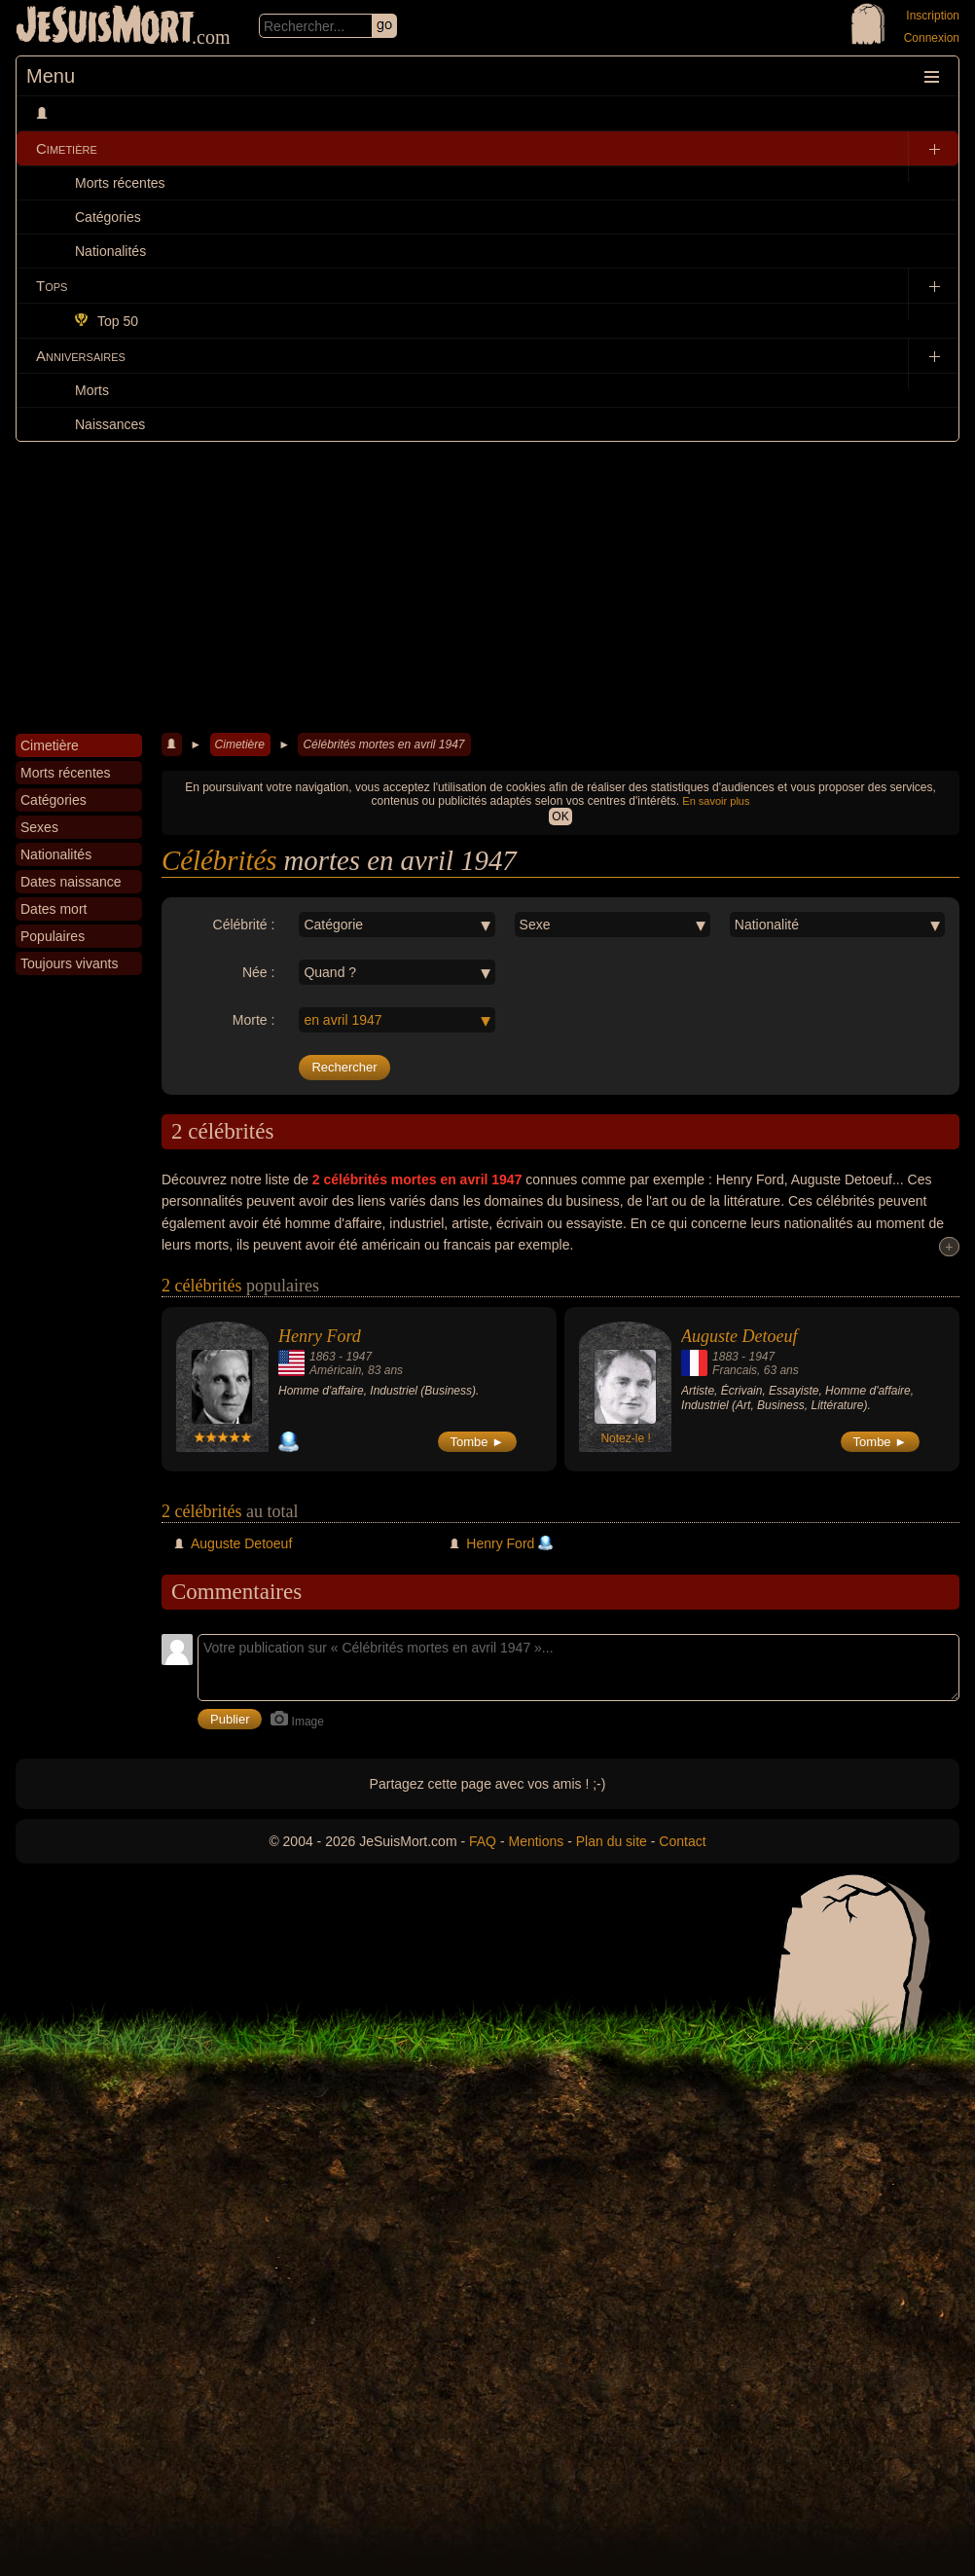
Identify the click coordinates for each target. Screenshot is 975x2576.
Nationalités (110, 251)
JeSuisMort (105, 27)
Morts (92, 390)
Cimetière (66, 148)
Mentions (535, 1841)
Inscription (932, 15)
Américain (335, 1370)
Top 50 (106, 321)
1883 (725, 1356)
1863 (322, 1356)
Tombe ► (478, 1441)
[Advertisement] (487, 588)
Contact (682, 1841)
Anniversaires (81, 355)
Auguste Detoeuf (739, 1336)
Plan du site (611, 1841)
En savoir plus (715, 801)
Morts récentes (120, 183)
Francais (734, 1370)
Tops (51, 285)
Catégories (108, 217)
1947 (358, 1356)
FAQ (482, 1841)
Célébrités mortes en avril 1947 (383, 744)
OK (560, 816)
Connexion (931, 38)
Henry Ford (319, 1336)
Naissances (110, 424)
